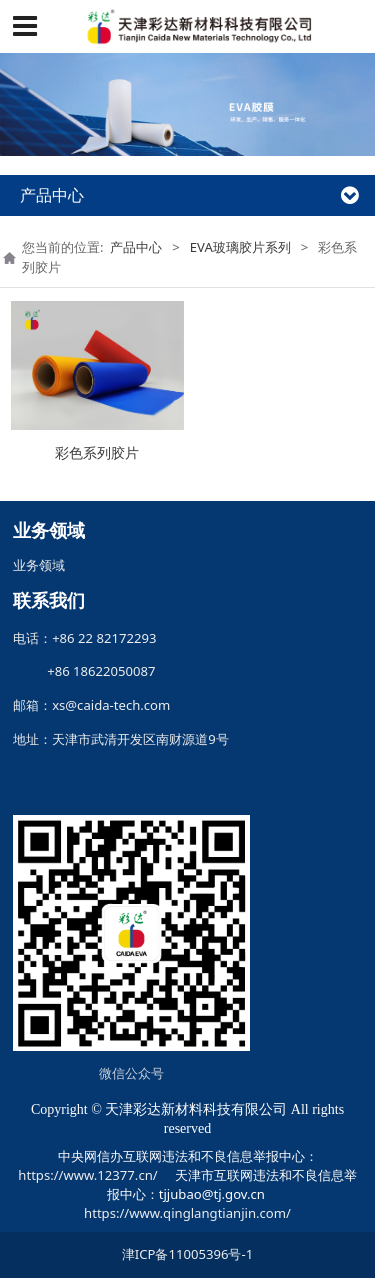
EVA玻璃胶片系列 (240, 247)
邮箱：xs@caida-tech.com (91, 705)
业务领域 (39, 565)
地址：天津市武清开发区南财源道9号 (121, 739)
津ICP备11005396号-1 (187, 1254)
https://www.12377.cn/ (87, 1175)
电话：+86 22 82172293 (84, 638)
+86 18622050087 (95, 671)
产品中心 (136, 247)
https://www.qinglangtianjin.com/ (187, 1213)
